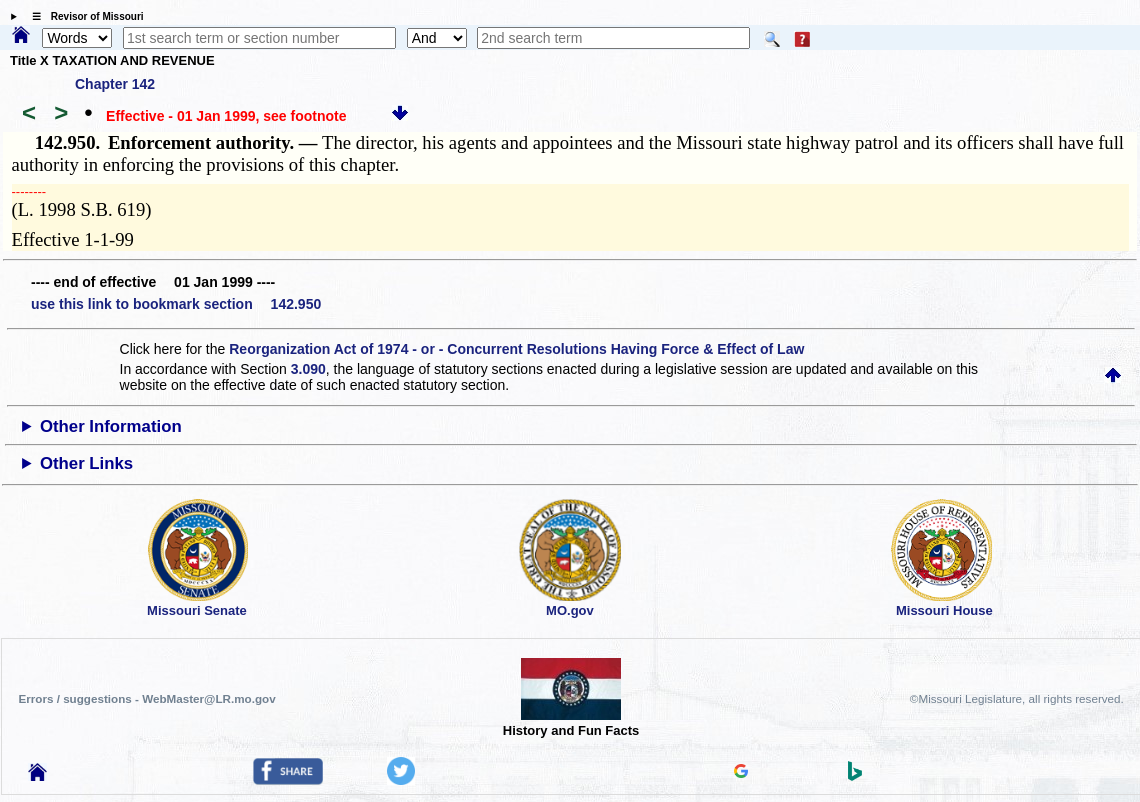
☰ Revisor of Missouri (83, 16)
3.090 (308, 369)
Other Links (86, 463)
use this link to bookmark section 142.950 (176, 304)
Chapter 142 (115, 84)
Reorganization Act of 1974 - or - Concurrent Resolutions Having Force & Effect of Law (516, 349)
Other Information (111, 426)
